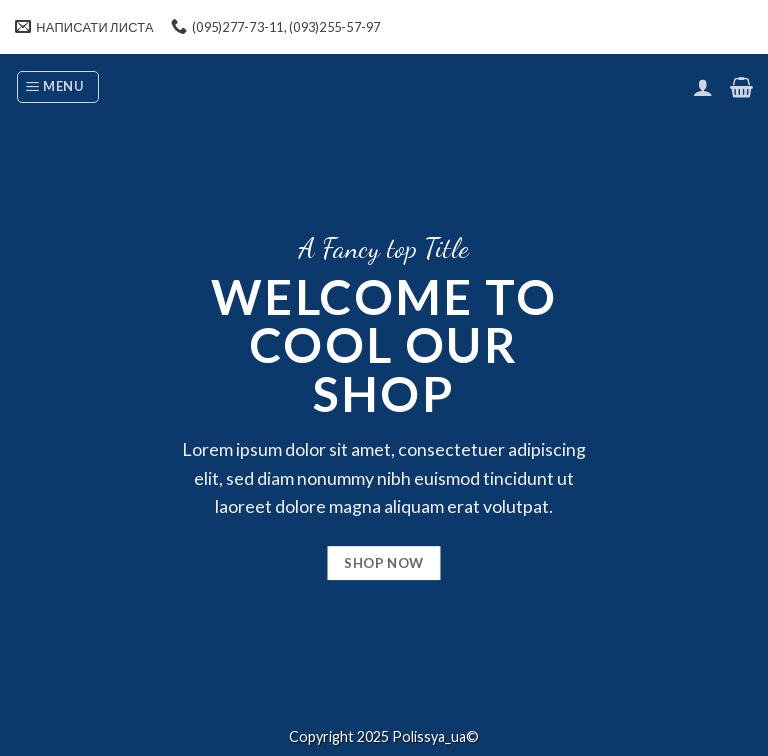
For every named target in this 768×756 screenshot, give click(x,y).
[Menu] (58, 87)
